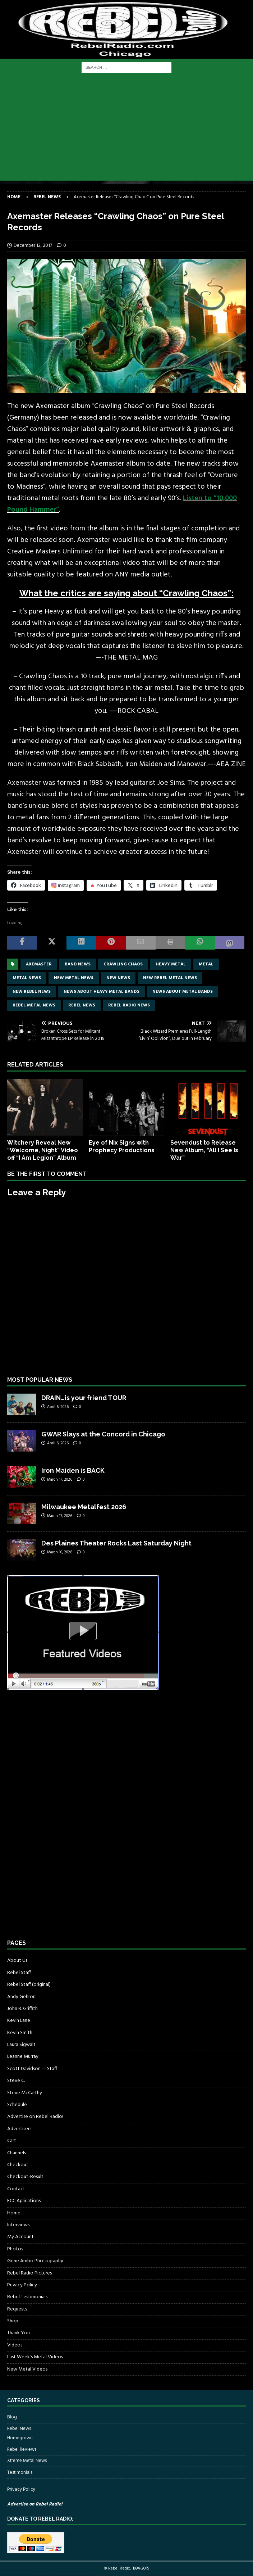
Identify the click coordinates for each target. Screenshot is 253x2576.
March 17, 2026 (59, 1479)
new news (118, 978)
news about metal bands (182, 991)
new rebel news (32, 991)
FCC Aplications (24, 2201)
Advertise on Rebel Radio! (35, 2117)
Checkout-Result (25, 2177)
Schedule (17, 2105)
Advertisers (19, 2129)
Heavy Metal (171, 964)
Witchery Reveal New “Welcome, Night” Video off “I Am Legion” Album (42, 1150)
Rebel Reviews (21, 2449)
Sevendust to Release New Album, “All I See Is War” (204, 1150)
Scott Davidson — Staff (32, 2069)
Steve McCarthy (24, 2093)
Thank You (18, 2333)
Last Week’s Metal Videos (35, 2357)
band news (78, 964)
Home (13, 2213)
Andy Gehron (21, 1997)
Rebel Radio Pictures (29, 2273)
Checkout (17, 2165)
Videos (14, 2345)
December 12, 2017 (33, 245)
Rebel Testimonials (27, 2297)
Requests (17, 2309)
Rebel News (81, 1005)
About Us (17, 1961)
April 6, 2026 (58, 1407)
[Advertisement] (126, 130)
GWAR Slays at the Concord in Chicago (103, 1434)
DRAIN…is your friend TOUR (83, 1398)
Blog (12, 2417)
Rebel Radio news (129, 1005)
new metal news (73, 978)
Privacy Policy (22, 2285)
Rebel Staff (19, 1973)
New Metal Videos (27, 2369)
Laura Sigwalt (21, 2045)
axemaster (39, 964)
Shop (12, 2321)
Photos (15, 2249)
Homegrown (20, 2438)
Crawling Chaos (123, 964)
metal (206, 964)
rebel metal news (34, 1005)
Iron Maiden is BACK (73, 1470)
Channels (16, 2153)
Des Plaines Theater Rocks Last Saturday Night (116, 1543)
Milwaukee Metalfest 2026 (83, 1507)
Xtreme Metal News (27, 2460)
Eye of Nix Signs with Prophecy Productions (122, 1146)
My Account (20, 2237)
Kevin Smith (19, 2033)
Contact (16, 2189)
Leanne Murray (22, 2056)
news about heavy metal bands (101, 991)
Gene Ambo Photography (35, 2261)
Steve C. (16, 2081)
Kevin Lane (18, 2020)
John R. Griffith (22, 2009)
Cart (11, 2141)
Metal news (27, 978)
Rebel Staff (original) (29, 1984)
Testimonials (19, 2472)
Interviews (18, 2225)
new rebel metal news (170, 978)
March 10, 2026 (59, 1552)
